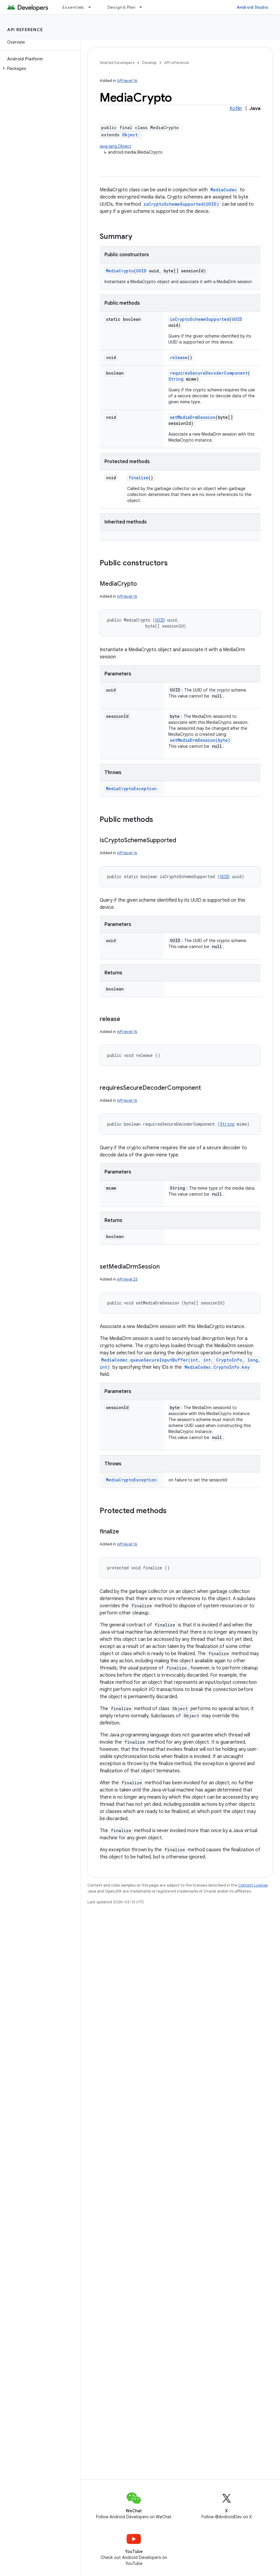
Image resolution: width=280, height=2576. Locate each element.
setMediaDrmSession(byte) (200, 740)
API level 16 (127, 80)
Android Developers (117, 62)
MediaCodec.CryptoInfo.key (217, 1367)
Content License (253, 1885)
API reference (25, 29)
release (178, 357)
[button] (39, 68)
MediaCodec (223, 190)
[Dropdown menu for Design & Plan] (143, 7)
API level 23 (127, 1279)
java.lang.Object (115, 146)
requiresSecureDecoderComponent (209, 373)
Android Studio (252, 7)
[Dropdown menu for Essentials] (92, 7)
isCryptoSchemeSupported (199, 319)
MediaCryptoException (131, 788)
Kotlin (236, 109)
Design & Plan (121, 7)
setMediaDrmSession (193, 417)
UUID (141, 271)
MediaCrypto (120, 271)
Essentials (73, 7)
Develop (149, 62)
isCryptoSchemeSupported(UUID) (181, 204)
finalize (138, 477)
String (176, 379)
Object (130, 135)
